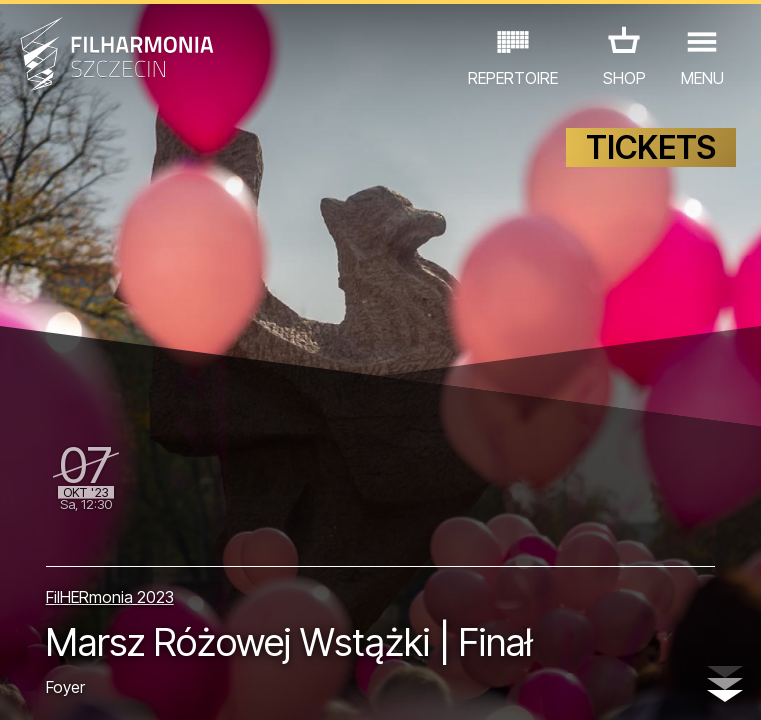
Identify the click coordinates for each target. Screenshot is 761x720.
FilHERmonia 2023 (110, 597)
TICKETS (651, 147)
